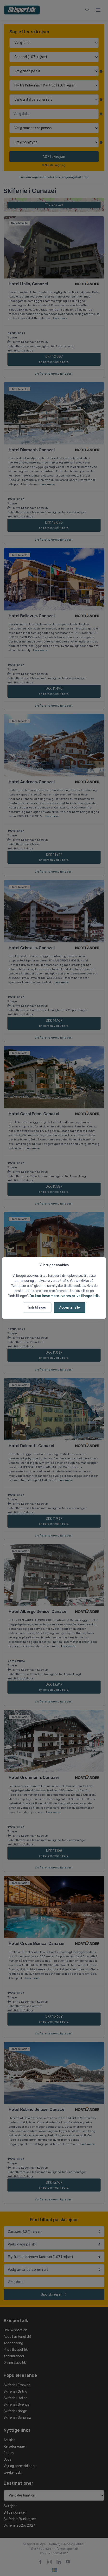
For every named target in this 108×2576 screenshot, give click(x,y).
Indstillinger (37, 1307)
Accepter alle (69, 1307)
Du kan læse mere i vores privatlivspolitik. (65, 1296)
